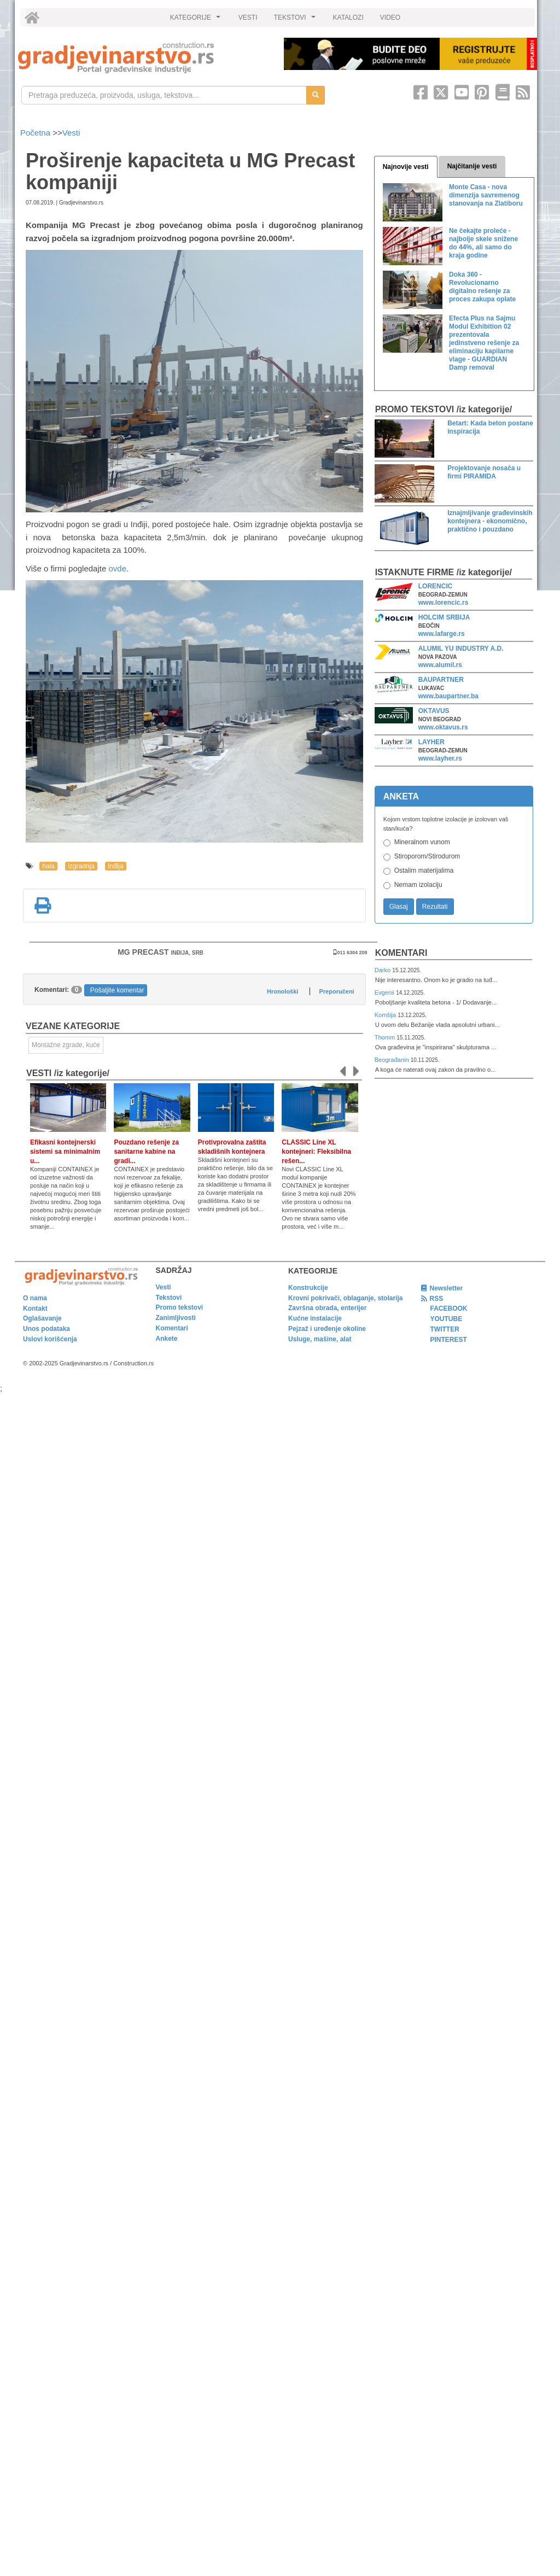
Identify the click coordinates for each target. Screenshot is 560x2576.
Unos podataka (46, 1329)
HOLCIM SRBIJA (444, 617)
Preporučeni (336, 991)
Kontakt (35, 1308)
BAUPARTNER (441, 680)
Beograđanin (393, 1059)
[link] (143, 58)
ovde (117, 568)
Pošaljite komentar (117, 990)
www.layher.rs (440, 758)
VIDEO (390, 17)
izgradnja (81, 866)
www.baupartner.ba (448, 696)
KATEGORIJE (197, 20)
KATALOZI (348, 17)
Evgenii (385, 992)
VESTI (248, 17)
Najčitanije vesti (472, 166)
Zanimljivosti (176, 1318)
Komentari (401, 952)
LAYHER (431, 742)
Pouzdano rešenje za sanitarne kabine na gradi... (146, 1151)
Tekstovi (169, 1297)
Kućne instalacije (315, 1318)
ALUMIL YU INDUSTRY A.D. (461, 648)
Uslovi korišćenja (50, 1339)
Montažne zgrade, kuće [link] (66, 1045)
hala (48, 866)
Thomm (386, 1037)
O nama (35, 1298)
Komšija (386, 1015)
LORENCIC (435, 586)
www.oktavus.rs (443, 727)
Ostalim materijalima (424, 870)
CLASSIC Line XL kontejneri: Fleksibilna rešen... (316, 1151)
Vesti (71, 132)
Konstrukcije (308, 1288)
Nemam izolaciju (418, 885)
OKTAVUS (434, 711)
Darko (384, 970)
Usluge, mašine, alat (319, 1339)
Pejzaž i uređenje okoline (327, 1329)
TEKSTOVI (296, 20)
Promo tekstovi (179, 1307)
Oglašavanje (42, 1318)
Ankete (167, 1338)
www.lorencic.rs (443, 602)
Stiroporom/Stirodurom (427, 856)
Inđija (116, 866)
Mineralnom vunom (422, 842)
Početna (36, 132)
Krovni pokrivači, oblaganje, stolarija (345, 1298)
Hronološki (282, 991)
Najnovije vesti (406, 167)
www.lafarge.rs (441, 634)
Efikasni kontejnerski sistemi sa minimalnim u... (65, 1151)
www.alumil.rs (440, 665)
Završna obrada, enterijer (327, 1308)
